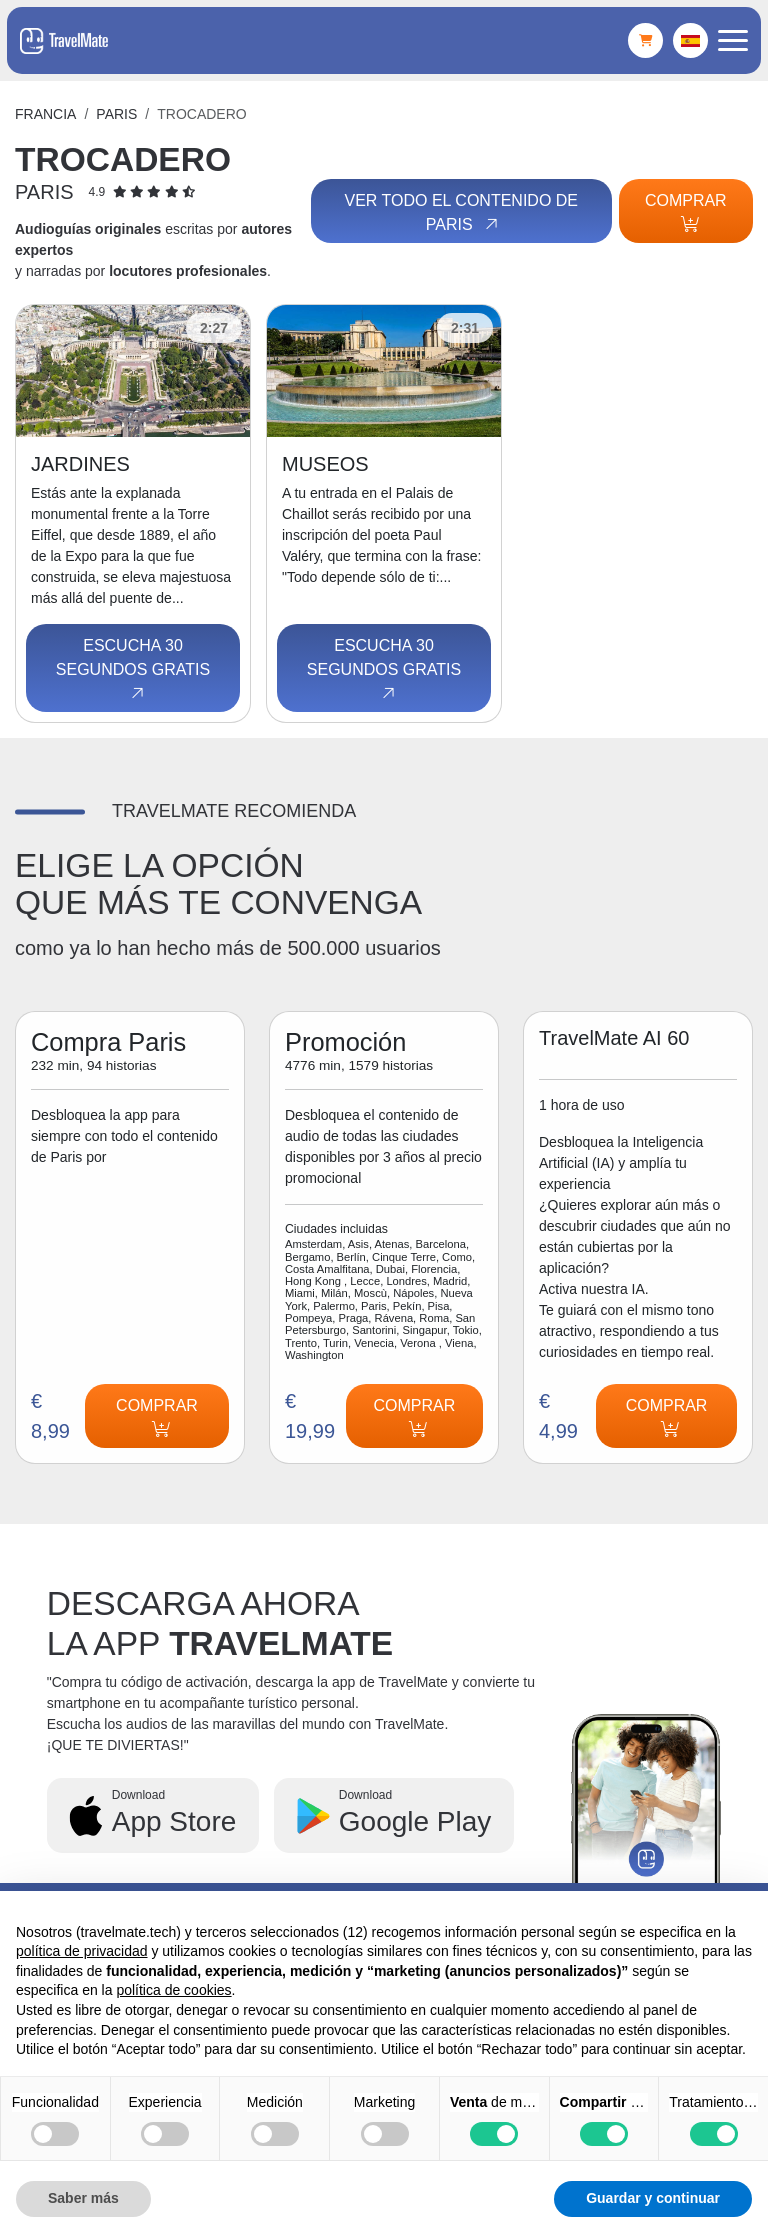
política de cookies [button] (173, 1990)
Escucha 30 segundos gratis (133, 670)
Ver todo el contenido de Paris (460, 213)
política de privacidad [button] (82, 1951)
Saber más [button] (83, 2198)
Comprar (686, 212)
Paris (116, 114)
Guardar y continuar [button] (653, 2198)
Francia (45, 114)
